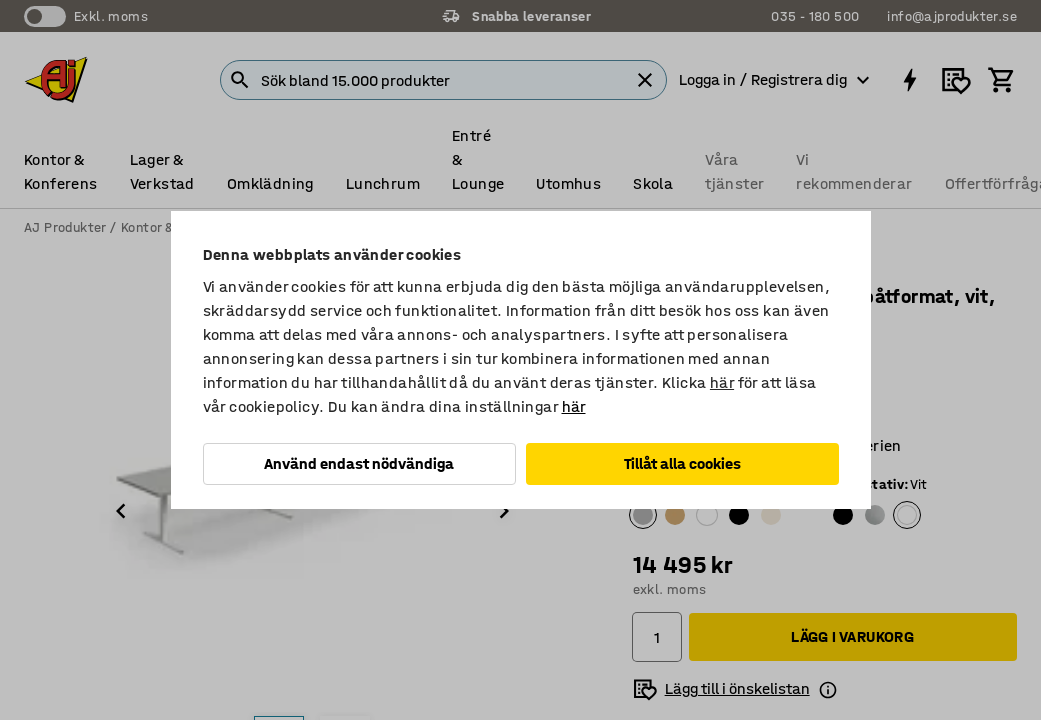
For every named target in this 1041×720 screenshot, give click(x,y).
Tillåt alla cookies (682, 463)
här (722, 382)
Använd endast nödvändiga (359, 463)
